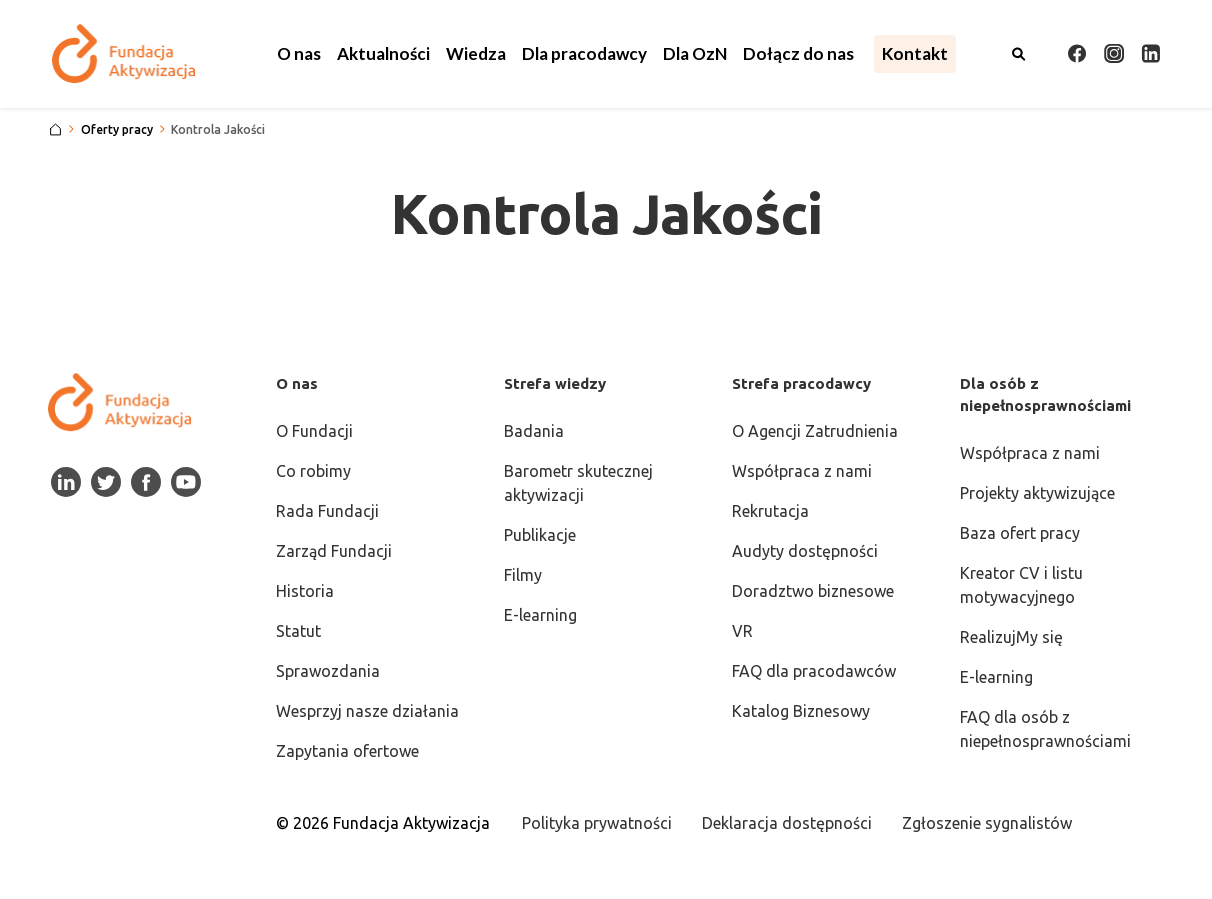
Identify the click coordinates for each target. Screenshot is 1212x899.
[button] (299, 54)
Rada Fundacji (327, 511)
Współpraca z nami (802, 471)
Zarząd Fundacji (334, 551)
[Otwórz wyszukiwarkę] (1019, 54)
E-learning (540, 615)
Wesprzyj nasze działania (367, 711)
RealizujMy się (1011, 637)
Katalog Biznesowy (801, 711)
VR (742, 631)
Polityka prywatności (597, 823)
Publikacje (540, 535)
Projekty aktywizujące (1037, 493)
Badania (534, 431)
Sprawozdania (328, 671)
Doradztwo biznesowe (813, 591)
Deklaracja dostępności (787, 823)
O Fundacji (314, 431)
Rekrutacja (770, 511)
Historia (305, 591)
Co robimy (313, 471)
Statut (298, 631)
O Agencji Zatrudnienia (815, 431)
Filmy (523, 575)
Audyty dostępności (805, 551)
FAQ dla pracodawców (814, 671)
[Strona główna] (55, 130)
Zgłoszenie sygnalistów (987, 823)
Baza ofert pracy (1020, 533)
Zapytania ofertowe (347, 751)
